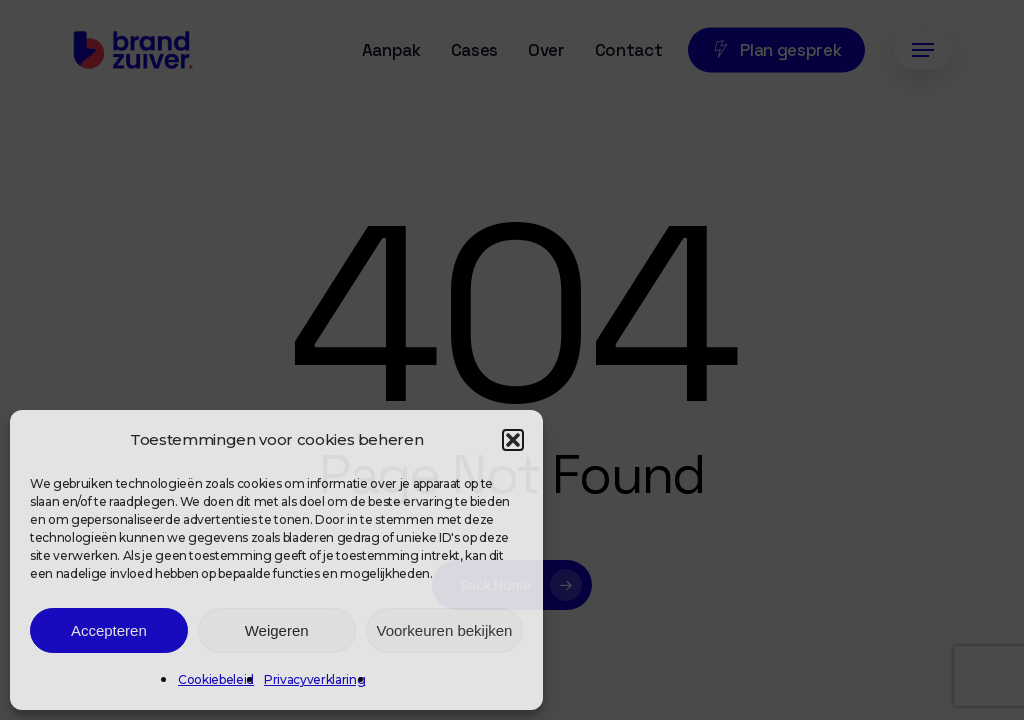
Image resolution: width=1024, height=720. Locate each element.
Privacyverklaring (314, 679)
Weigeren (277, 630)
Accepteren (109, 630)
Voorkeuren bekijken (445, 630)
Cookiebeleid (216, 679)
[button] (513, 440)
